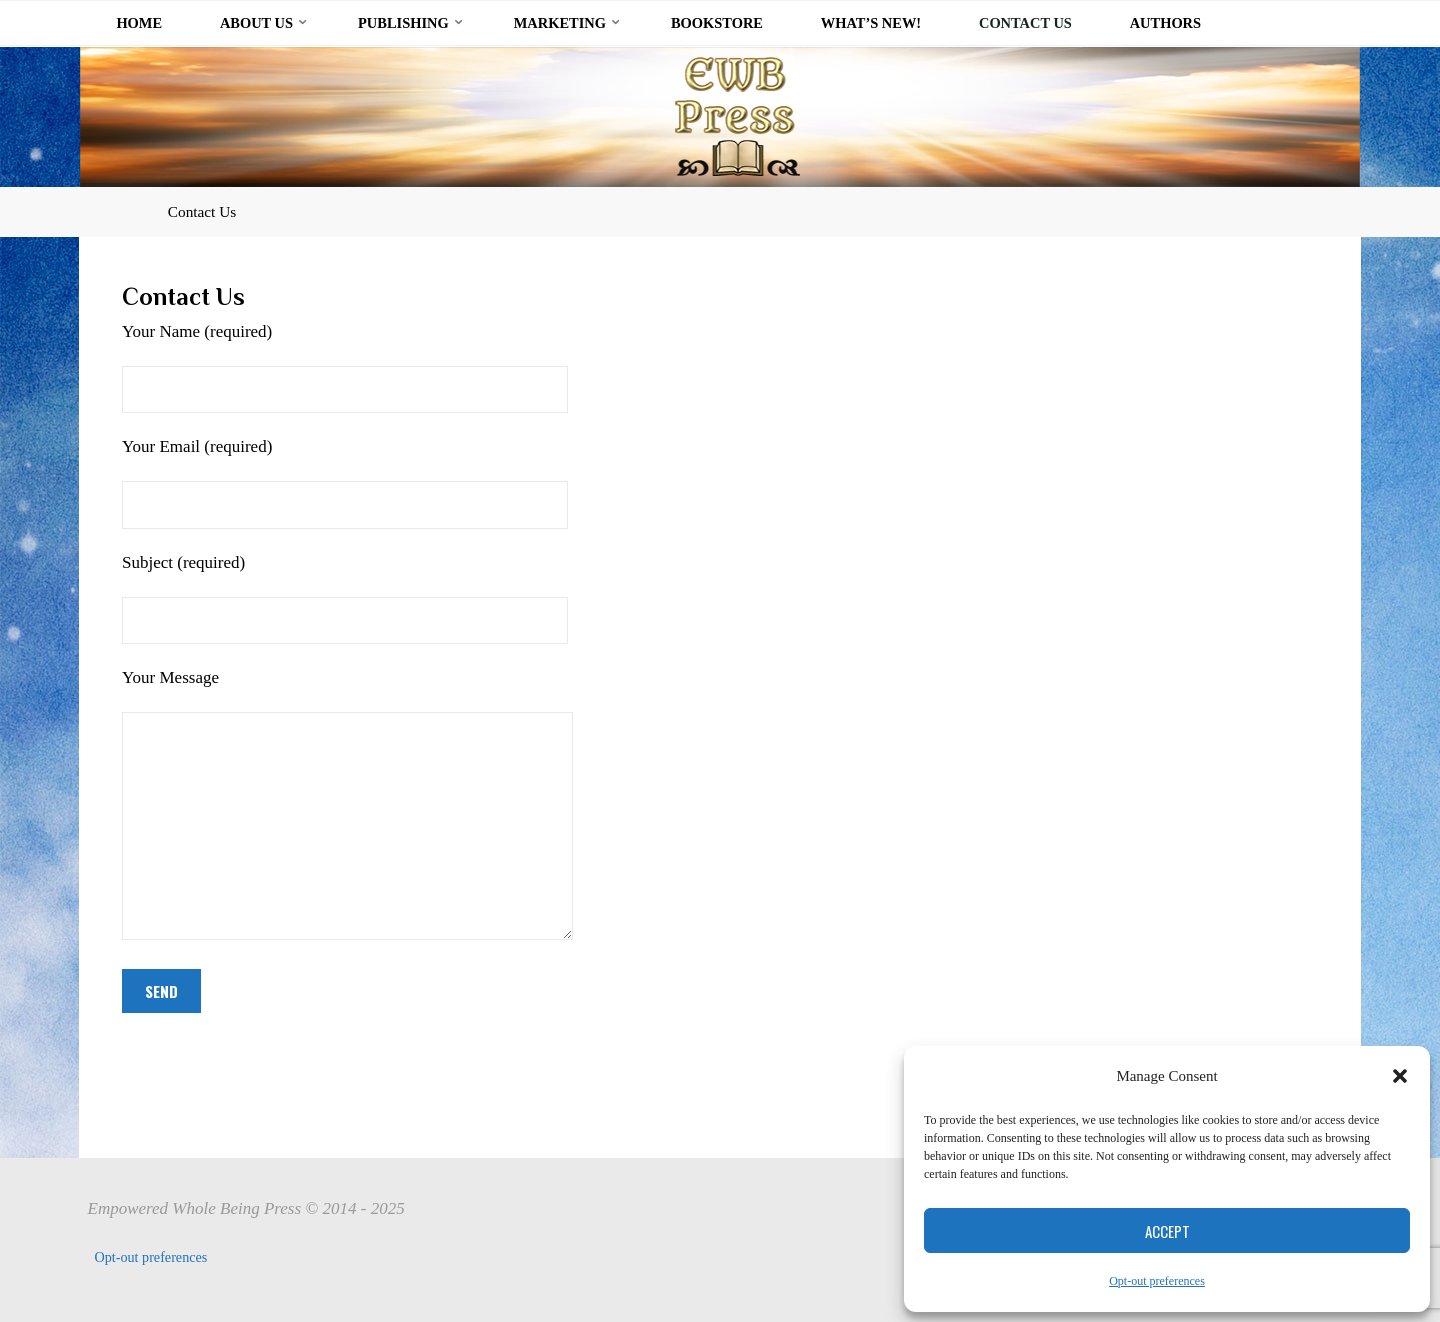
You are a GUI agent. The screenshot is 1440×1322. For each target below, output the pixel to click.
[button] (1400, 1076)
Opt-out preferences (1157, 1281)
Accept (1167, 1231)
